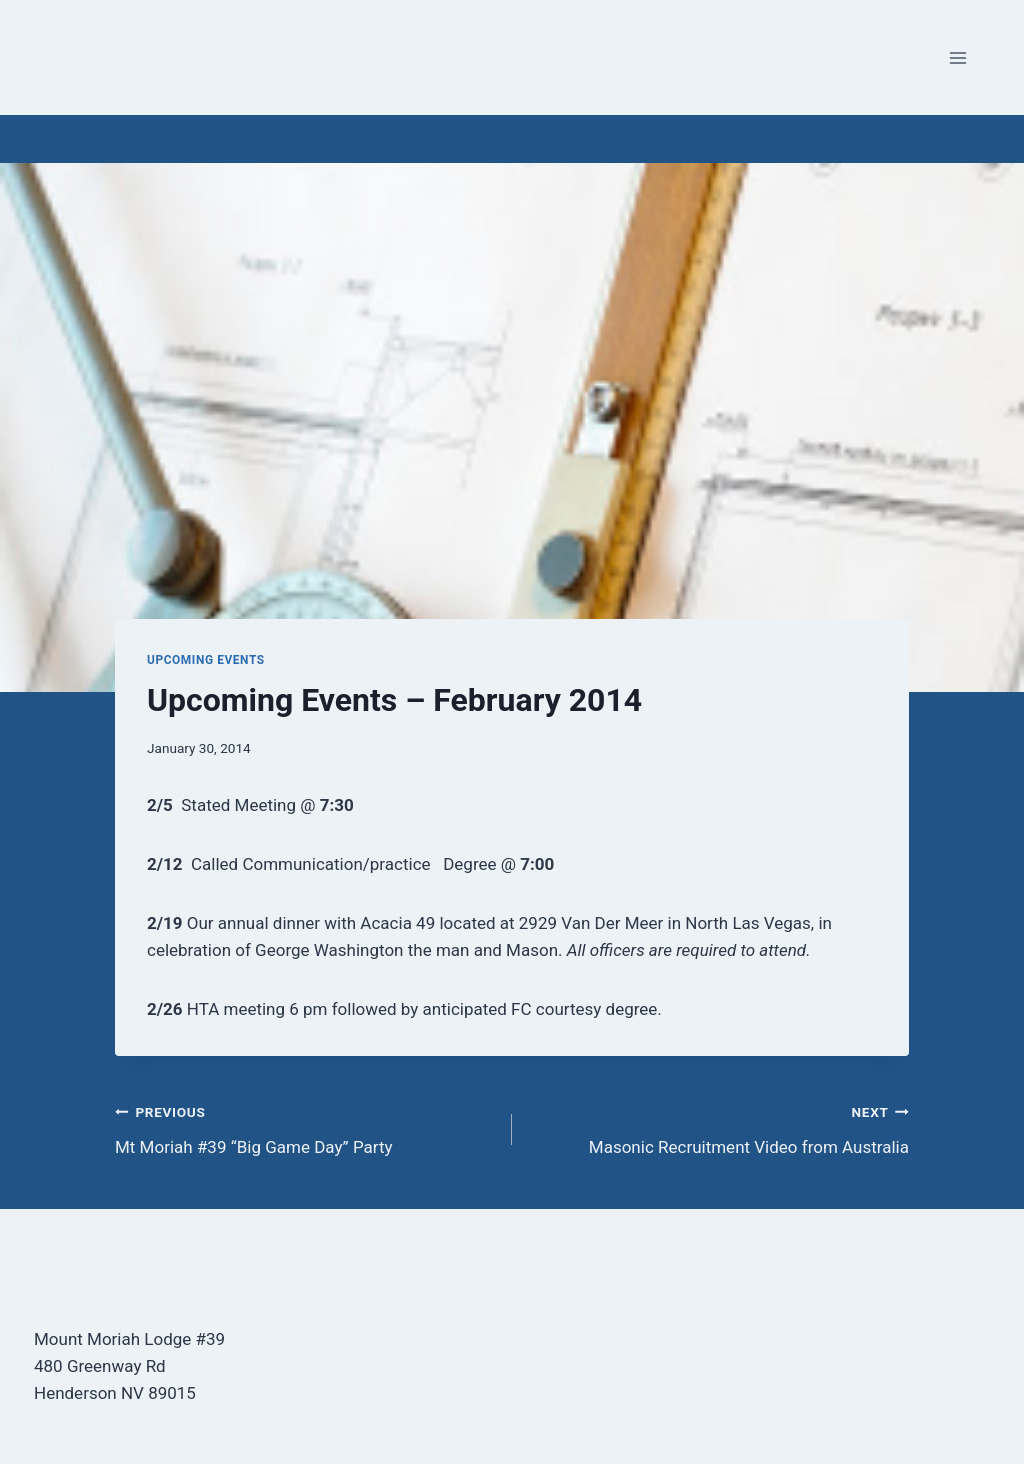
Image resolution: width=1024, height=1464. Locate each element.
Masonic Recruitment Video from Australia (719, 1127)
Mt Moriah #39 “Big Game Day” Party (305, 1127)
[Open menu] (957, 57)
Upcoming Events (206, 660)
